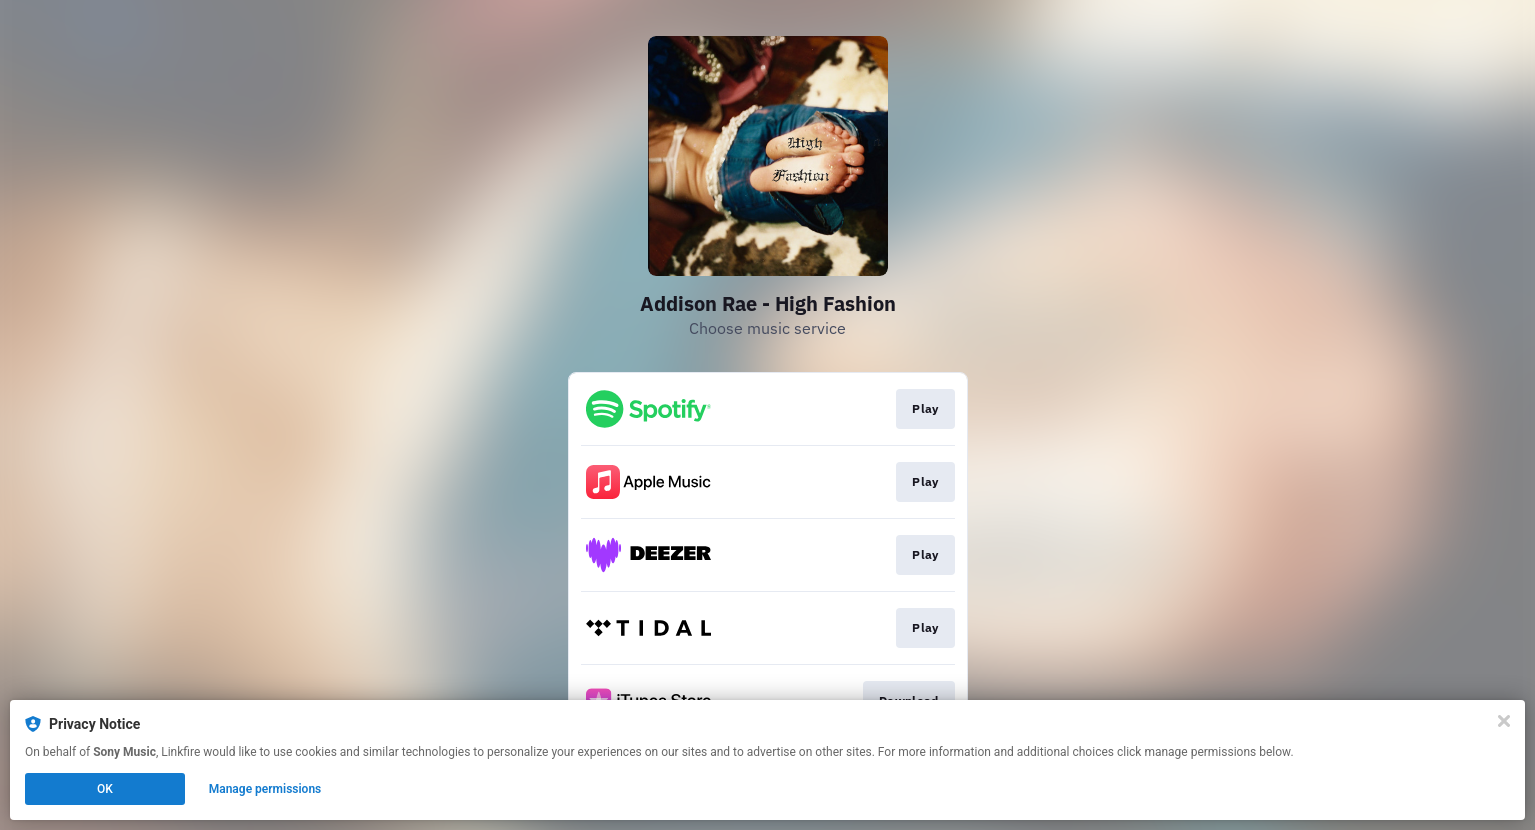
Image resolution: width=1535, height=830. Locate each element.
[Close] (1504, 721)
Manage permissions (265, 789)
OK (105, 789)
